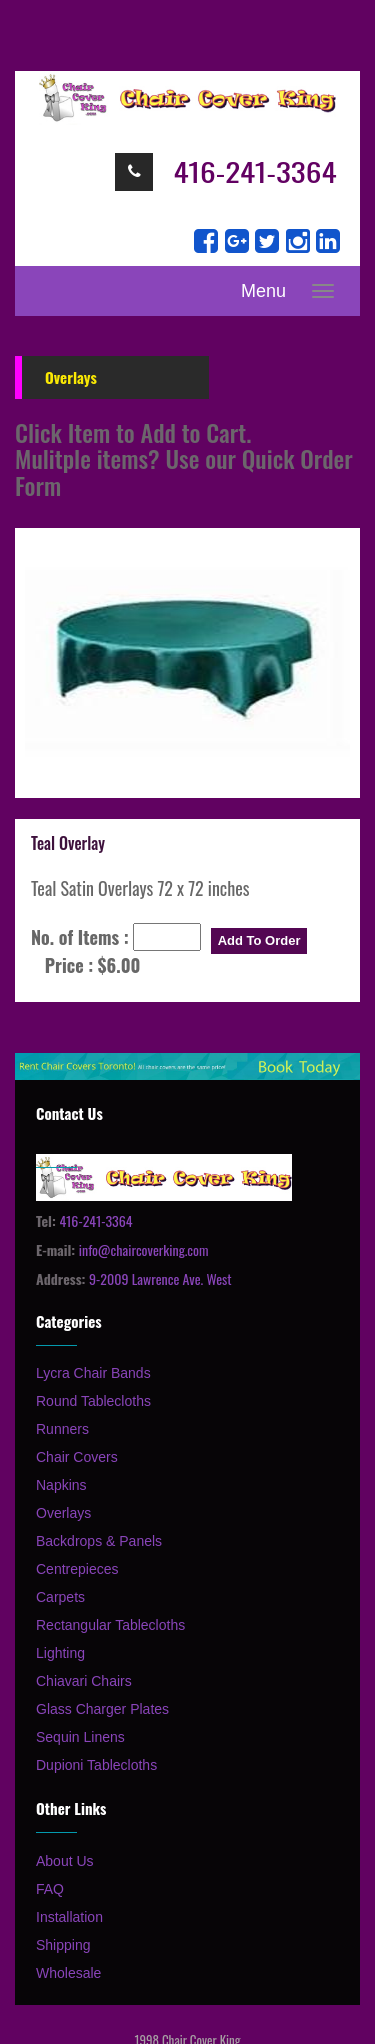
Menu (263, 291)
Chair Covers (77, 1457)
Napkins (61, 1485)
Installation (69, 1917)
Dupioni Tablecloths (96, 1765)
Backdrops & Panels (99, 1541)
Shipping (63, 1945)
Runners (62, 1429)
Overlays (63, 1513)
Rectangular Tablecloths (110, 1625)
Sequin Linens (80, 1737)
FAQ (50, 1889)
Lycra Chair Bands (93, 1373)
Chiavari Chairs (84, 1681)
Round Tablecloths (93, 1401)
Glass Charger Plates (102, 1709)
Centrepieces (77, 1569)
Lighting (60, 1653)
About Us (65, 1861)
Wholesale (68, 1973)
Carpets (60, 1597)
